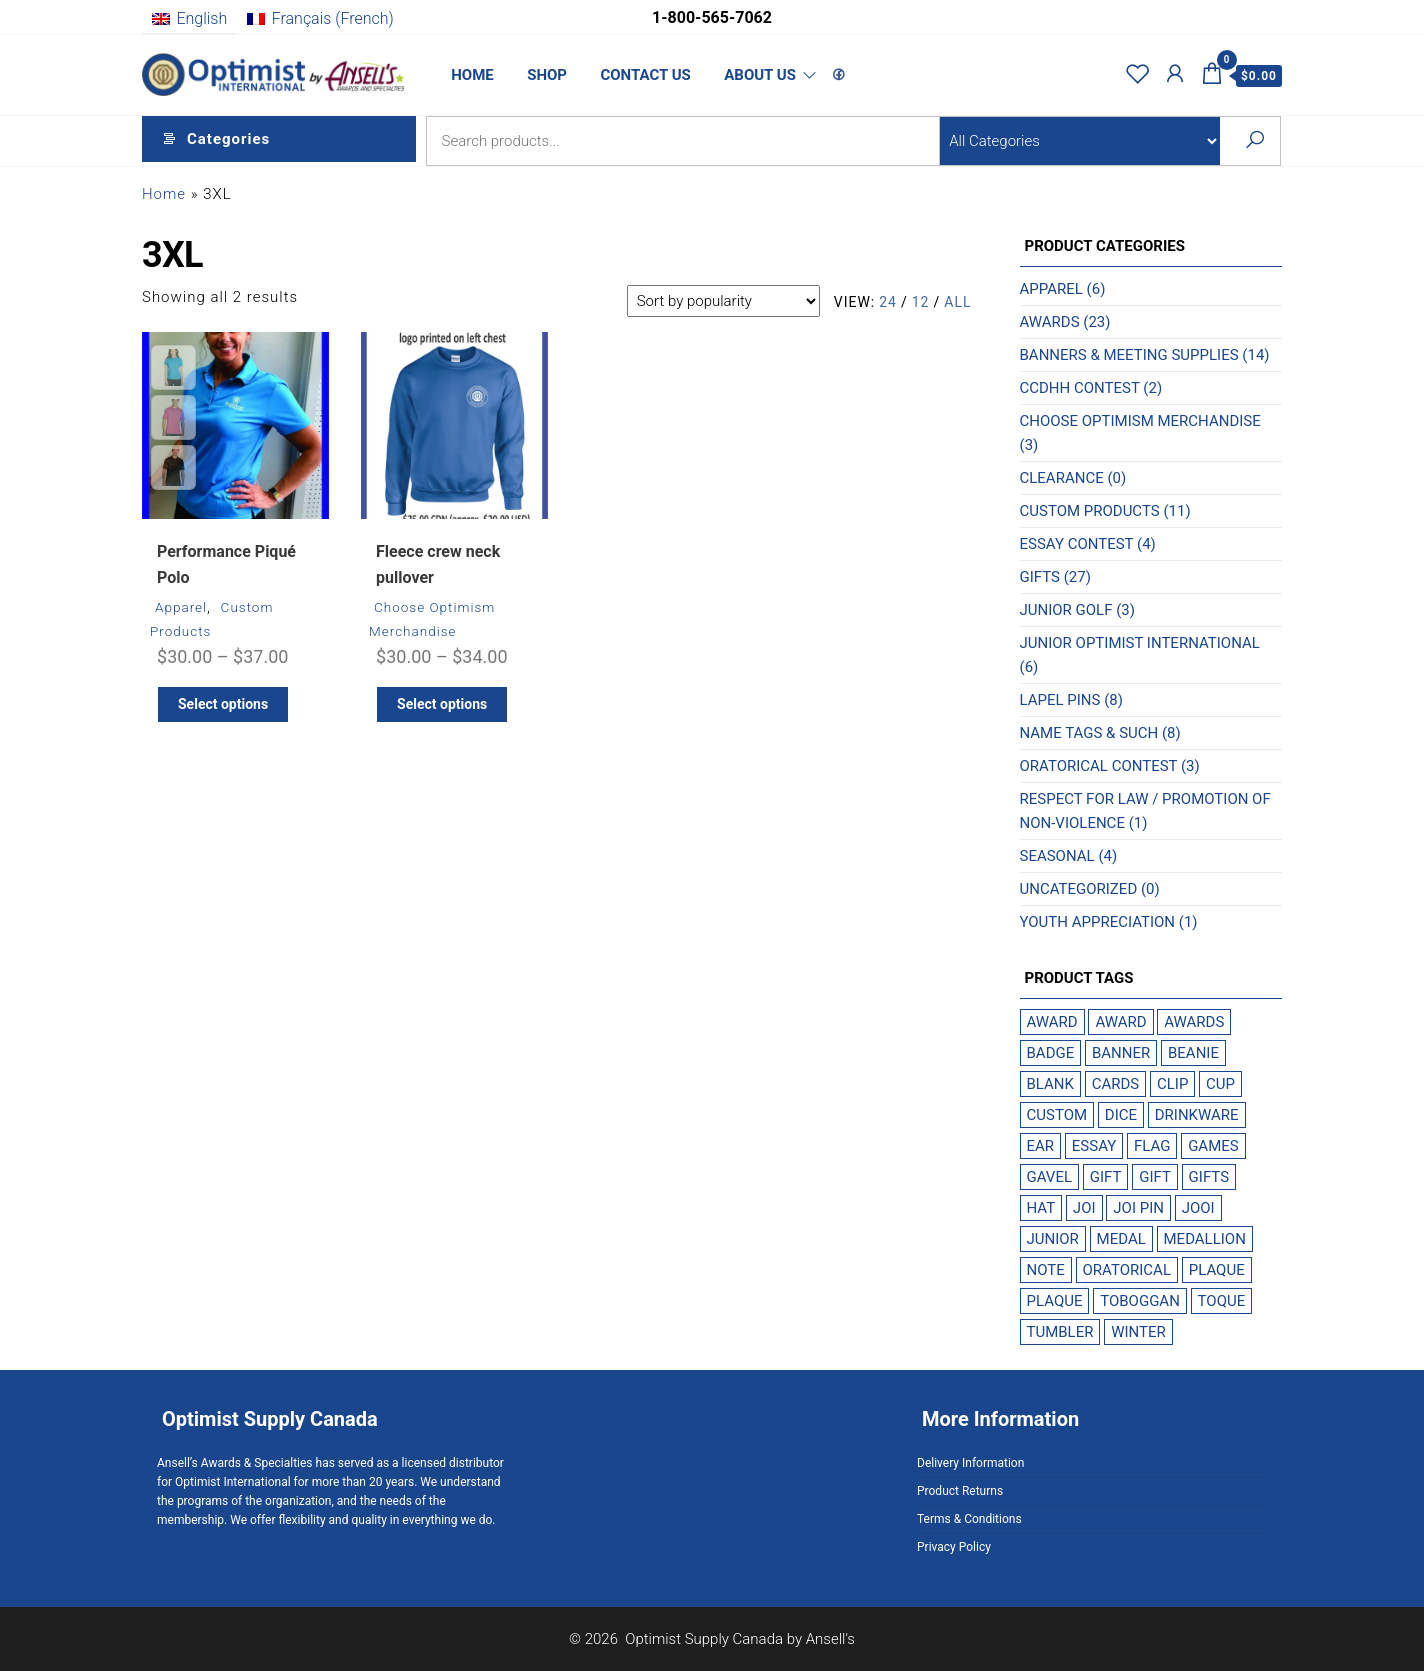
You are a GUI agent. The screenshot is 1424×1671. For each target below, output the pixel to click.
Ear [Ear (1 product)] (1041, 1146)
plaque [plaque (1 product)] (1055, 1301)
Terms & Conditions (969, 1519)
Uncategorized (1079, 889)
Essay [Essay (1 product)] (1094, 1146)
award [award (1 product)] (1120, 1022)
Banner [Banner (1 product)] (1121, 1053)
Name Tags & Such (1089, 733)
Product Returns (960, 1491)
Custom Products (1090, 511)
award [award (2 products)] (1052, 1022)
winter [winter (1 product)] (1138, 1332)
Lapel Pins (1060, 700)
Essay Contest (1077, 544)
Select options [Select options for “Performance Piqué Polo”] (223, 704)
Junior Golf (1066, 610)
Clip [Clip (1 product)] (1172, 1084)
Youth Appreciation (1098, 922)
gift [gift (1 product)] (1155, 1177)
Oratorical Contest (1099, 766)
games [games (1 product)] (1213, 1146)
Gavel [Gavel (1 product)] (1050, 1177)
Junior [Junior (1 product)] (1053, 1239)
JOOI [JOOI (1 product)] (1198, 1208)
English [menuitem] (201, 18)
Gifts (1040, 577)
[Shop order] (723, 301)
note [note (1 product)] (1046, 1270)
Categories (228, 141)
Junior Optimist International (1140, 643)
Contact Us (637, 75)
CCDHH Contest (1080, 388)
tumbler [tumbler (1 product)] (1060, 1332)
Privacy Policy (954, 1547)
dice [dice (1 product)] (1121, 1115)
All (957, 302)
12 (921, 302)
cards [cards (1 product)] (1116, 1084)
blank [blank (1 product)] (1050, 1084)
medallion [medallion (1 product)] (1205, 1239)
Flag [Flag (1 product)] (1152, 1146)
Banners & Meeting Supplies (1129, 355)
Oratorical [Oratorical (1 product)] (1127, 1270)
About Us (748, 75)
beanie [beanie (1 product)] (1193, 1053)
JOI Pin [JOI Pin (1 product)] (1138, 1208)
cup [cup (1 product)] (1220, 1084)
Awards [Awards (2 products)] (1194, 1022)
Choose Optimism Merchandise (1140, 421)
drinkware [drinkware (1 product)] (1197, 1115)
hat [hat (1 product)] (1041, 1208)
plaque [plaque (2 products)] (1217, 1270)
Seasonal (1057, 856)
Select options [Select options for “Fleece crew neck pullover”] (442, 704)
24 (888, 302)
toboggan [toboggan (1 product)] (1140, 1301)
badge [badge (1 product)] (1051, 1053)
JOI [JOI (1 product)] (1084, 1208)
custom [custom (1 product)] (1057, 1115)
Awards (1050, 322)
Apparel (181, 607)
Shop (542, 75)
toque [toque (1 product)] (1222, 1301)
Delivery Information (970, 1463)
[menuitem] (189, 19)
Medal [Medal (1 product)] (1121, 1239)
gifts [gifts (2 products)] (1209, 1177)
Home (471, 75)
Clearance (1062, 478)
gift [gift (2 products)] (1106, 1177)
